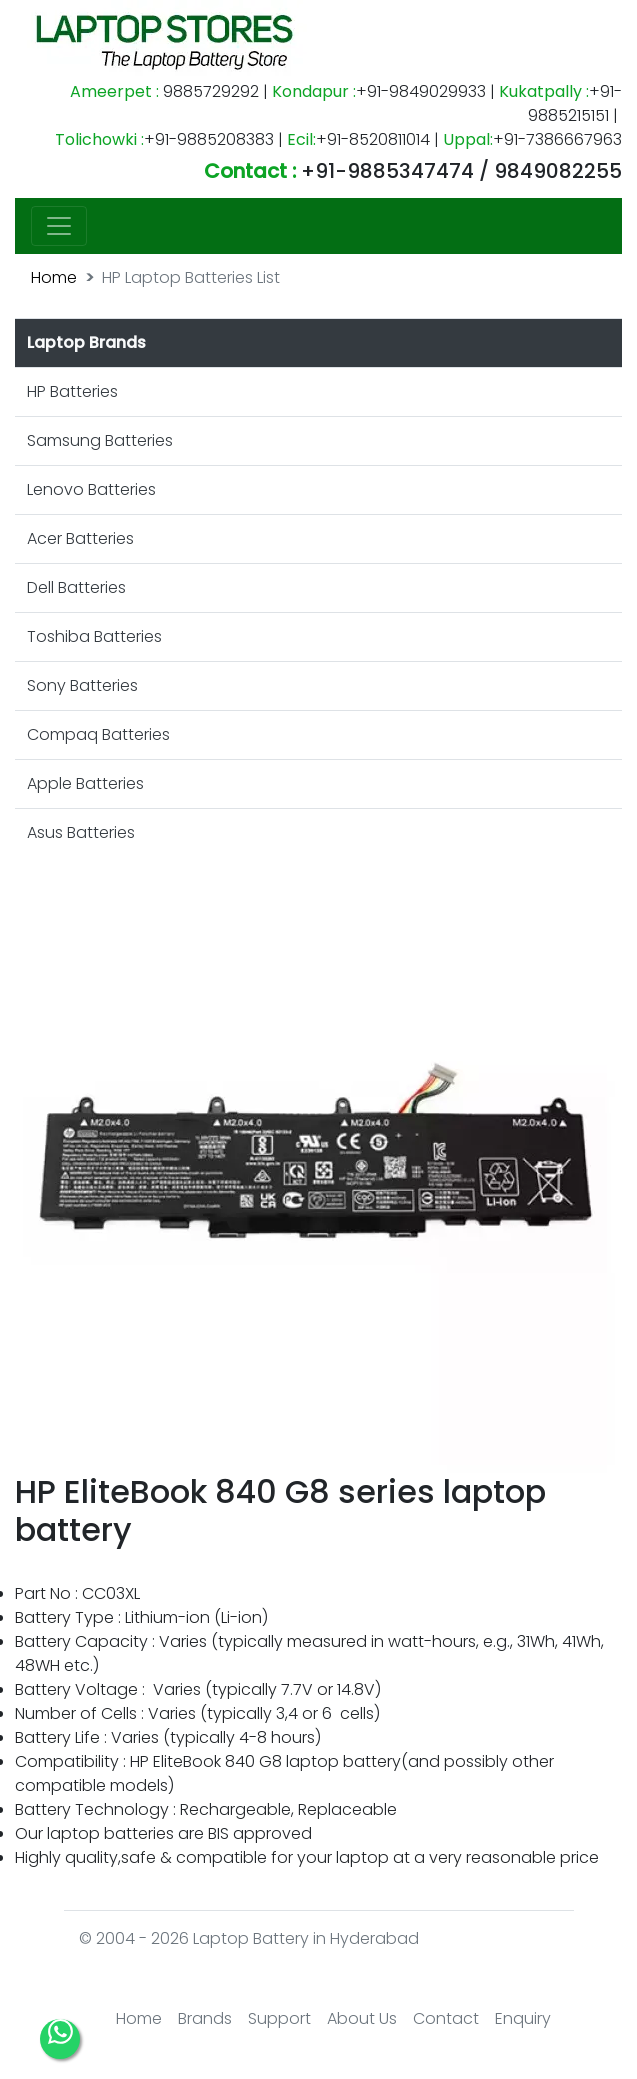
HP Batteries (72, 391)
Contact (446, 2018)
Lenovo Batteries (91, 489)
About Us (362, 2018)
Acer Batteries (80, 538)
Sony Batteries (82, 685)
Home (54, 277)
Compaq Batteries (98, 734)
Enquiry (523, 2018)
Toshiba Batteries (94, 636)
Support (279, 2018)
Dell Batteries (76, 587)
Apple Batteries (85, 783)
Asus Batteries (81, 832)
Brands (205, 2018)
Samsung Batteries (100, 440)
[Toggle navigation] (59, 226)
